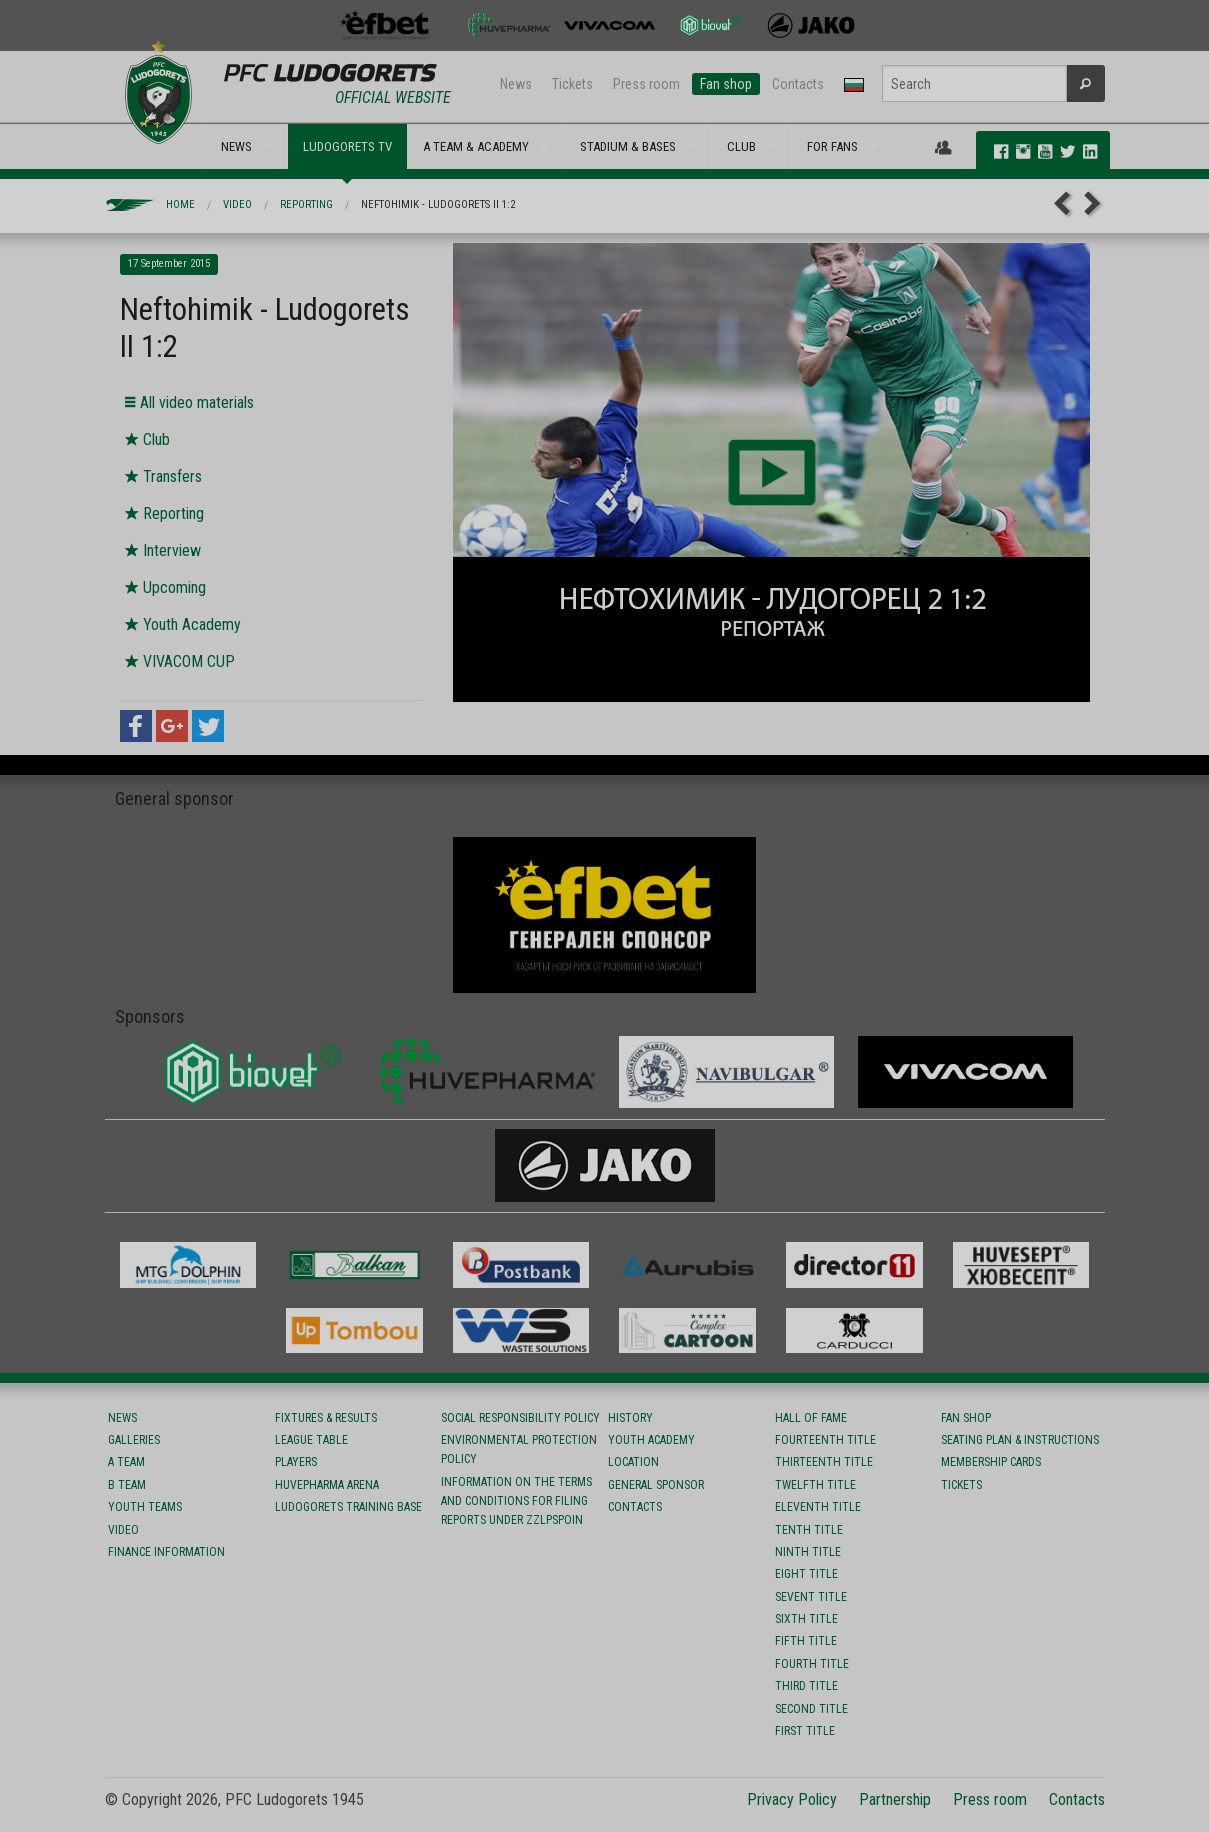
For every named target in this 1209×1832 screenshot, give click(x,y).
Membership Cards (991, 1462)
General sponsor (656, 1485)
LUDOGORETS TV (347, 146)
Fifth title (806, 1641)
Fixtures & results (326, 1418)
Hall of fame (811, 1418)
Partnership (895, 1799)
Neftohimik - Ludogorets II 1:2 (438, 204)
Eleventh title (818, 1507)
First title (805, 1731)
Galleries (134, 1440)
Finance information (166, 1552)
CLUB (741, 146)
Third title (806, 1686)
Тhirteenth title (824, 1462)
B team (127, 1485)
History (630, 1418)
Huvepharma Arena (327, 1485)
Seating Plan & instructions (1020, 1440)
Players (296, 1462)
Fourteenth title (825, 1440)
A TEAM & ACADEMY (476, 146)
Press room (646, 84)
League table (311, 1440)
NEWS (236, 146)
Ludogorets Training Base (348, 1507)
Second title (811, 1709)
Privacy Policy (792, 1799)
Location (633, 1462)
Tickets (572, 84)
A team (126, 1462)
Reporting (306, 204)
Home (180, 204)
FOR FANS (832, 146)
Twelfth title (815, 1485)
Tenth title (809, 1530)
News (516, 84)
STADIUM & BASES (628, 146)
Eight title (806, 1574)
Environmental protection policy (519, 1449)
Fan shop (726, 84)
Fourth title (812, 1664)
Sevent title (811, 1597)
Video (237, 204)
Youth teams (145, 1507)
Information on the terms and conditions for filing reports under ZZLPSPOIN (516, 1501)
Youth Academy (651, 1440)
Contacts (798, 84)
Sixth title (806, 1619)
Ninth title (808, 1552)
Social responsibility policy (520, 1418)
